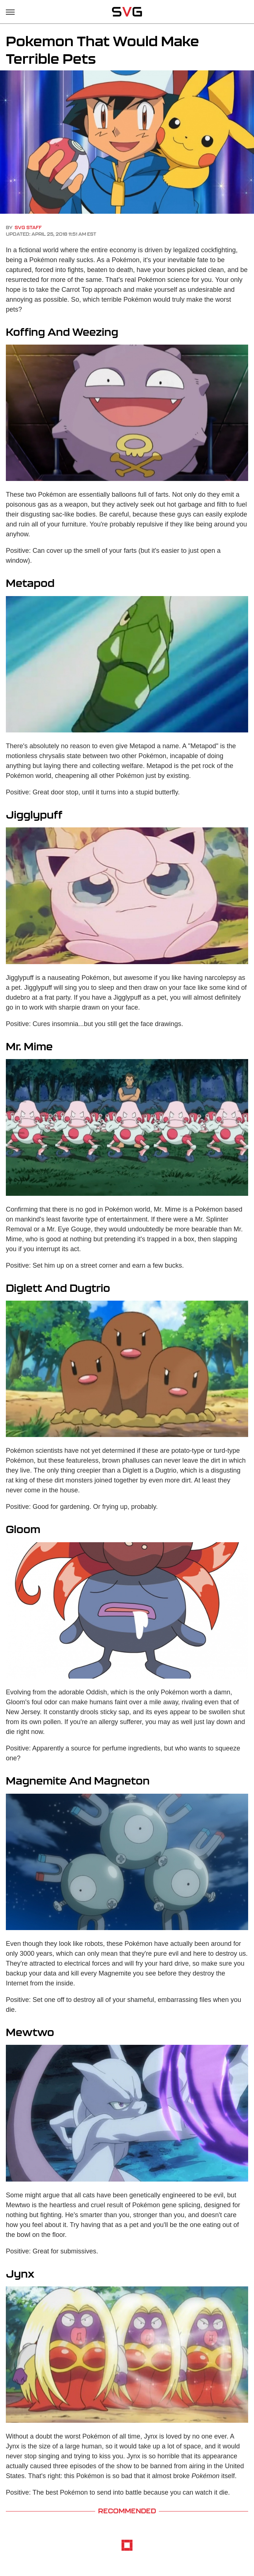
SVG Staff (28, 227)
